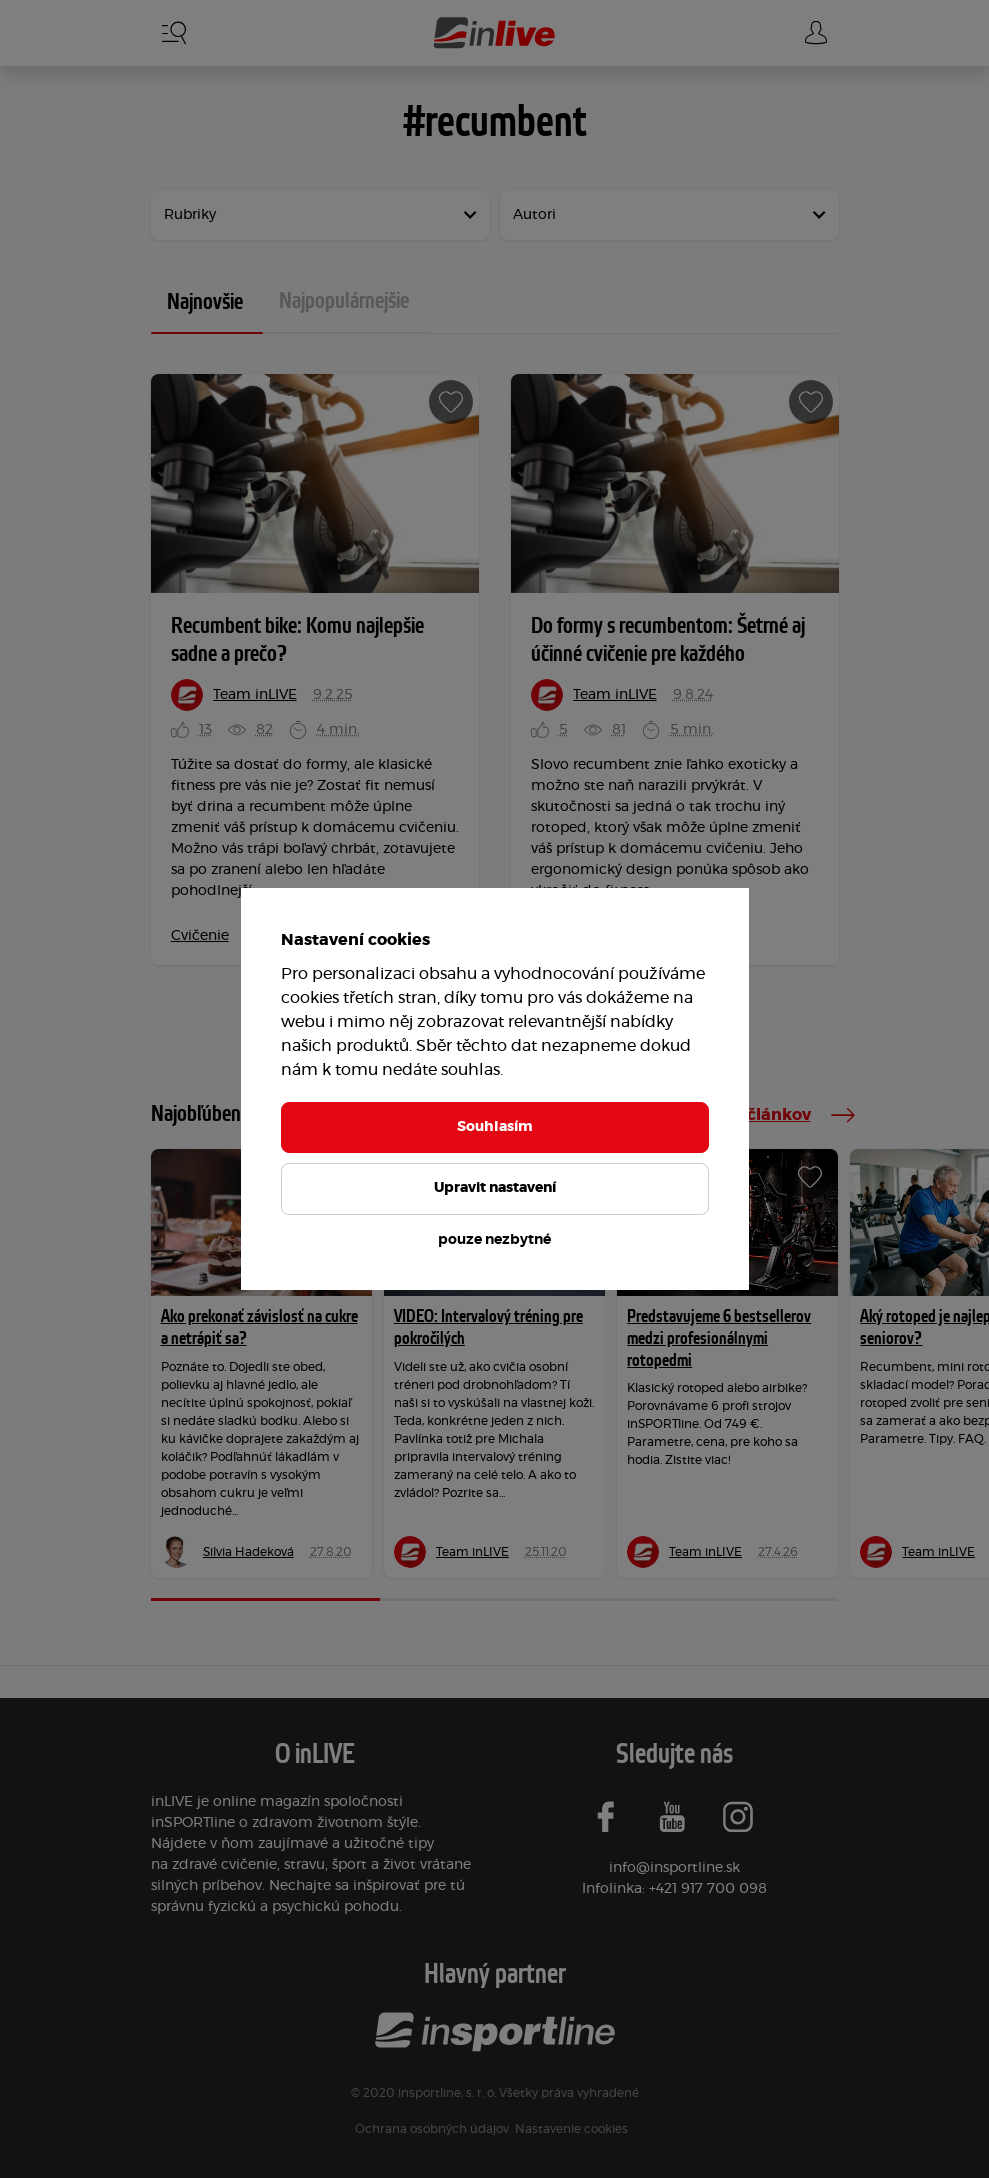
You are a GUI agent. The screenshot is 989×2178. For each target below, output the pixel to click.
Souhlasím (495, 1127)
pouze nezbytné (494, 1240)
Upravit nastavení (495, 1188)
